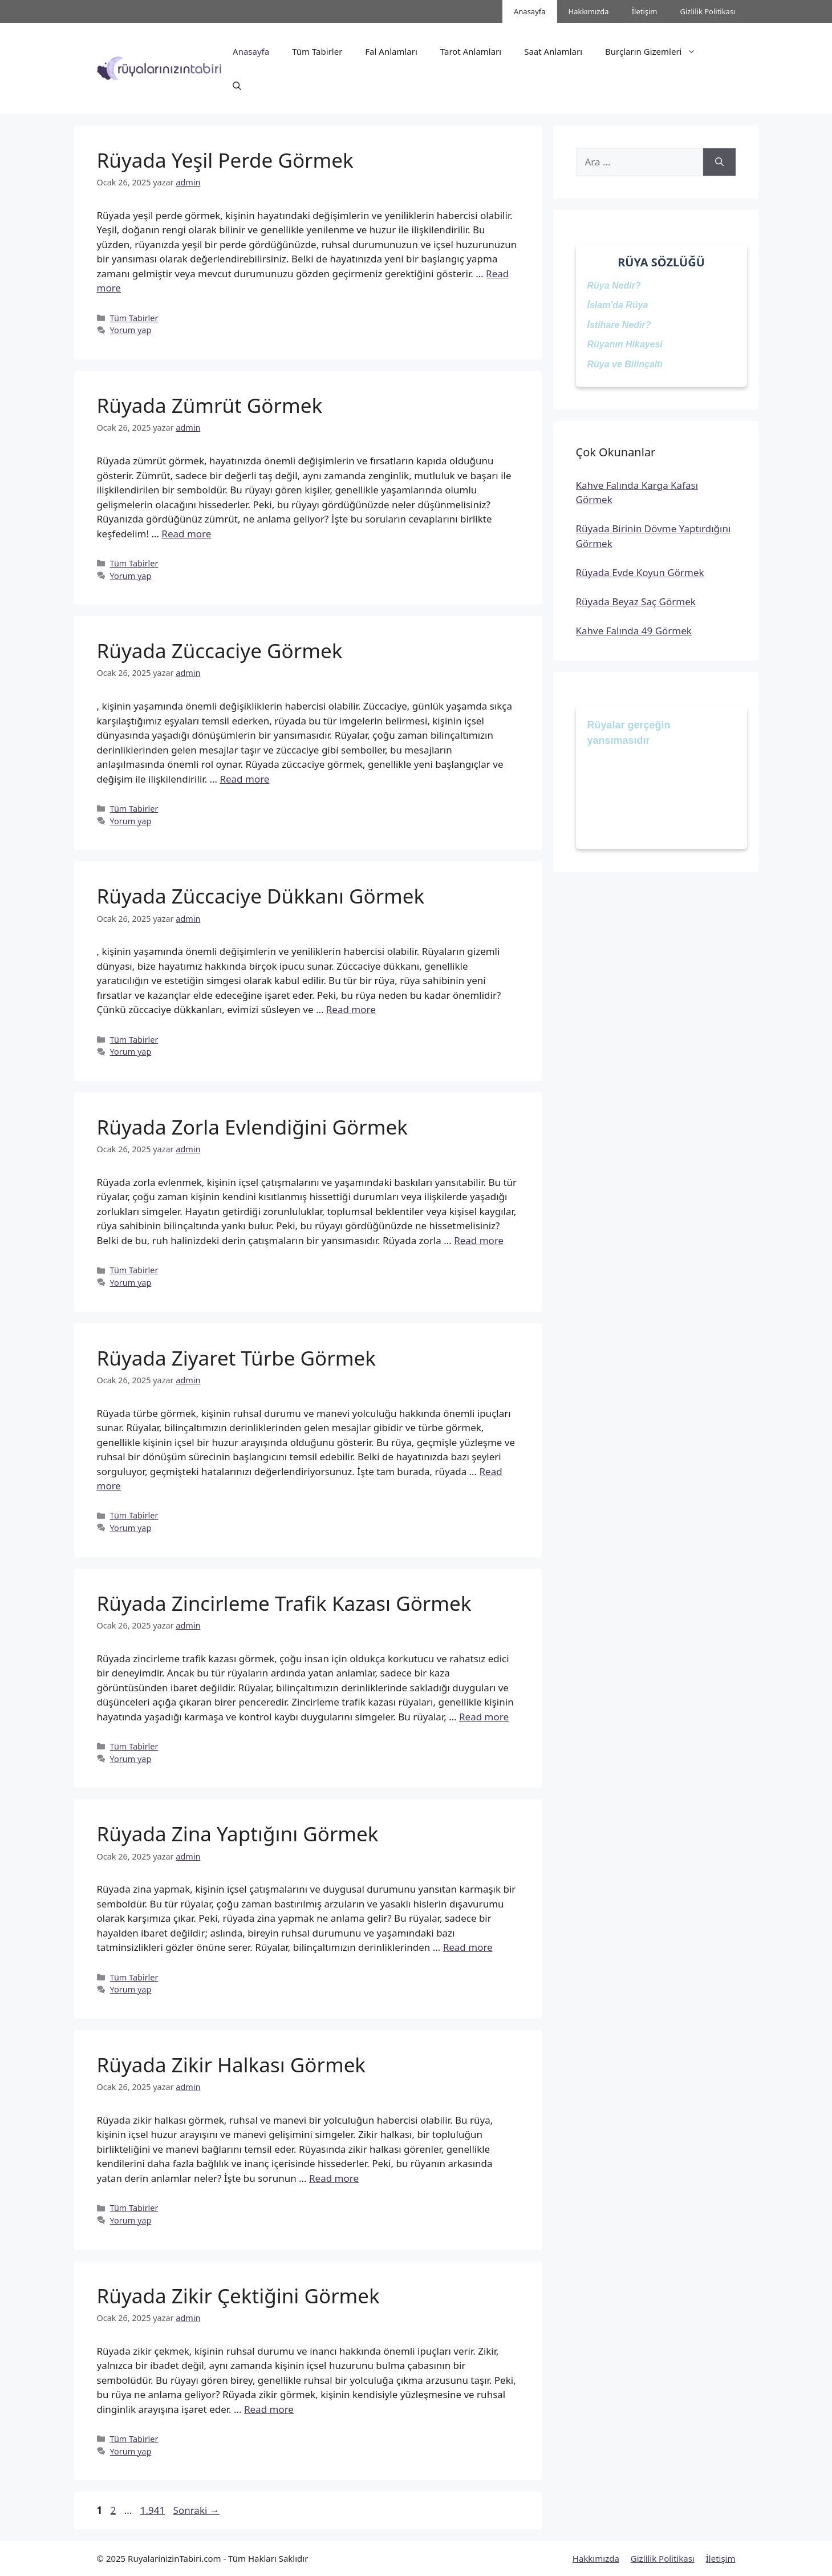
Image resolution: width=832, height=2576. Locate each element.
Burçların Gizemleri (656, 51)
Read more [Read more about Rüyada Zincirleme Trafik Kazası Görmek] (484, 1716)
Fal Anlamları (391, 51)
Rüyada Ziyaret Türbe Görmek (236, 1357)
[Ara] (719, 162)
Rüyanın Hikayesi (625, 344)
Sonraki (196, 2510)
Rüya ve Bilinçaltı (625, 364)
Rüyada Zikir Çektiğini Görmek (238, 2295)
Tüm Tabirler (317, 51)
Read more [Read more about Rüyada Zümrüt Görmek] (186, 533)
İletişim (645, 11)
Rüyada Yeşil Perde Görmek (225, 160)
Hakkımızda (589, 11)
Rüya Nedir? (614, 285)
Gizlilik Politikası (708, 11)
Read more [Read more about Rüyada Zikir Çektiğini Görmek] (269, 2409)
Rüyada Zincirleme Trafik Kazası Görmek (284, 1603)
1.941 (152, 2510)
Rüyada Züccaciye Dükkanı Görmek (261, 895)
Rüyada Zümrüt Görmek (210, 405)
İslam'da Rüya (617, 305)
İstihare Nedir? (619, 325)
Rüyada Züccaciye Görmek (220, 650)
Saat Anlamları (553, 51)
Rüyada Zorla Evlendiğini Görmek (252, 1126)
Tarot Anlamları (470, 51)
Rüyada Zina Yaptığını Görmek (238, 1833)
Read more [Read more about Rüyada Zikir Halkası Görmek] (334, 2178)
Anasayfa (530, 11)
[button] (237, 85)
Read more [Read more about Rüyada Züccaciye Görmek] (244, 778)
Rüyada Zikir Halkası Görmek (231, 2064)
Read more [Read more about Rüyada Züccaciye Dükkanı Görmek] (351, 1009)
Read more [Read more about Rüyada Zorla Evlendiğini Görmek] (479, 1240)
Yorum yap (131, 330)
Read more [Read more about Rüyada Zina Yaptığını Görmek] (468, 1947)
